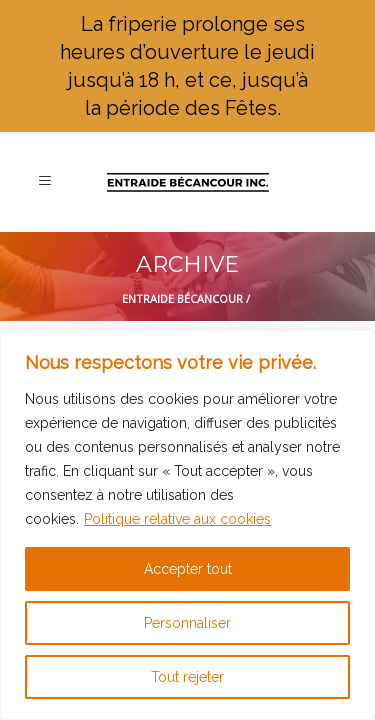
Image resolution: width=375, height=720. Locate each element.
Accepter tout (188, 569)
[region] (187, 525)
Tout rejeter (187, 677)
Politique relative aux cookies (177, 519)
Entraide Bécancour (182, 298)
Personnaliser (187, 623)
